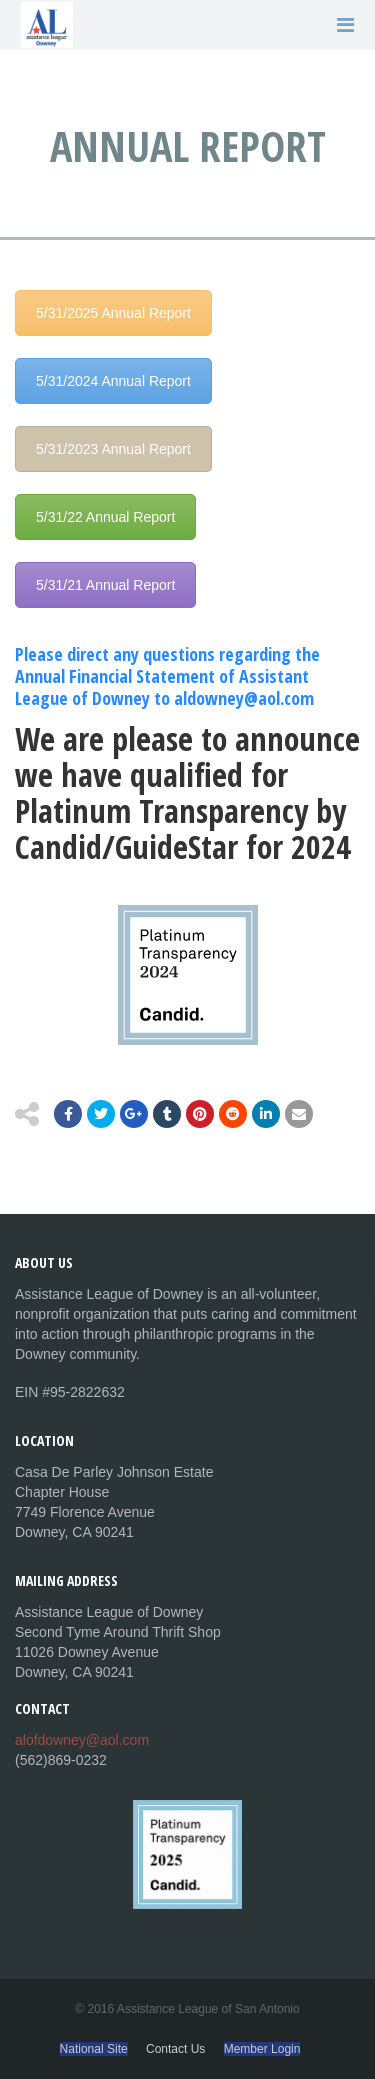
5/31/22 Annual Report (105, 517)
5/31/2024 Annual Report (113, 381)
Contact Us (175, 2049)
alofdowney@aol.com (82, 1740)
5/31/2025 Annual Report (113, 313)
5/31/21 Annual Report (105, 585)
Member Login (262, 2049)
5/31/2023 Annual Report (113, 449)
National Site (94, 2049)
